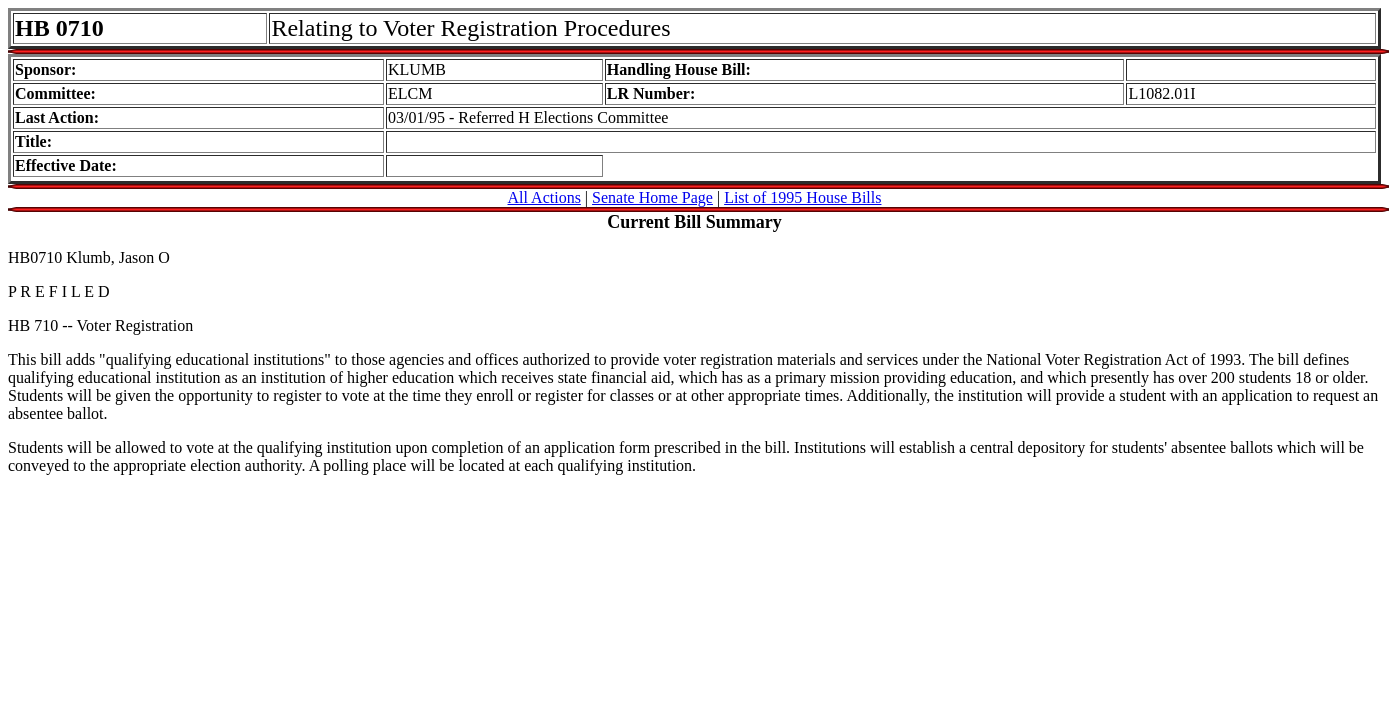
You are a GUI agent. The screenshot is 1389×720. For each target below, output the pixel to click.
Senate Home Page (652, 197)
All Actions (544, 197)
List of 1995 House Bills (802, 197)
